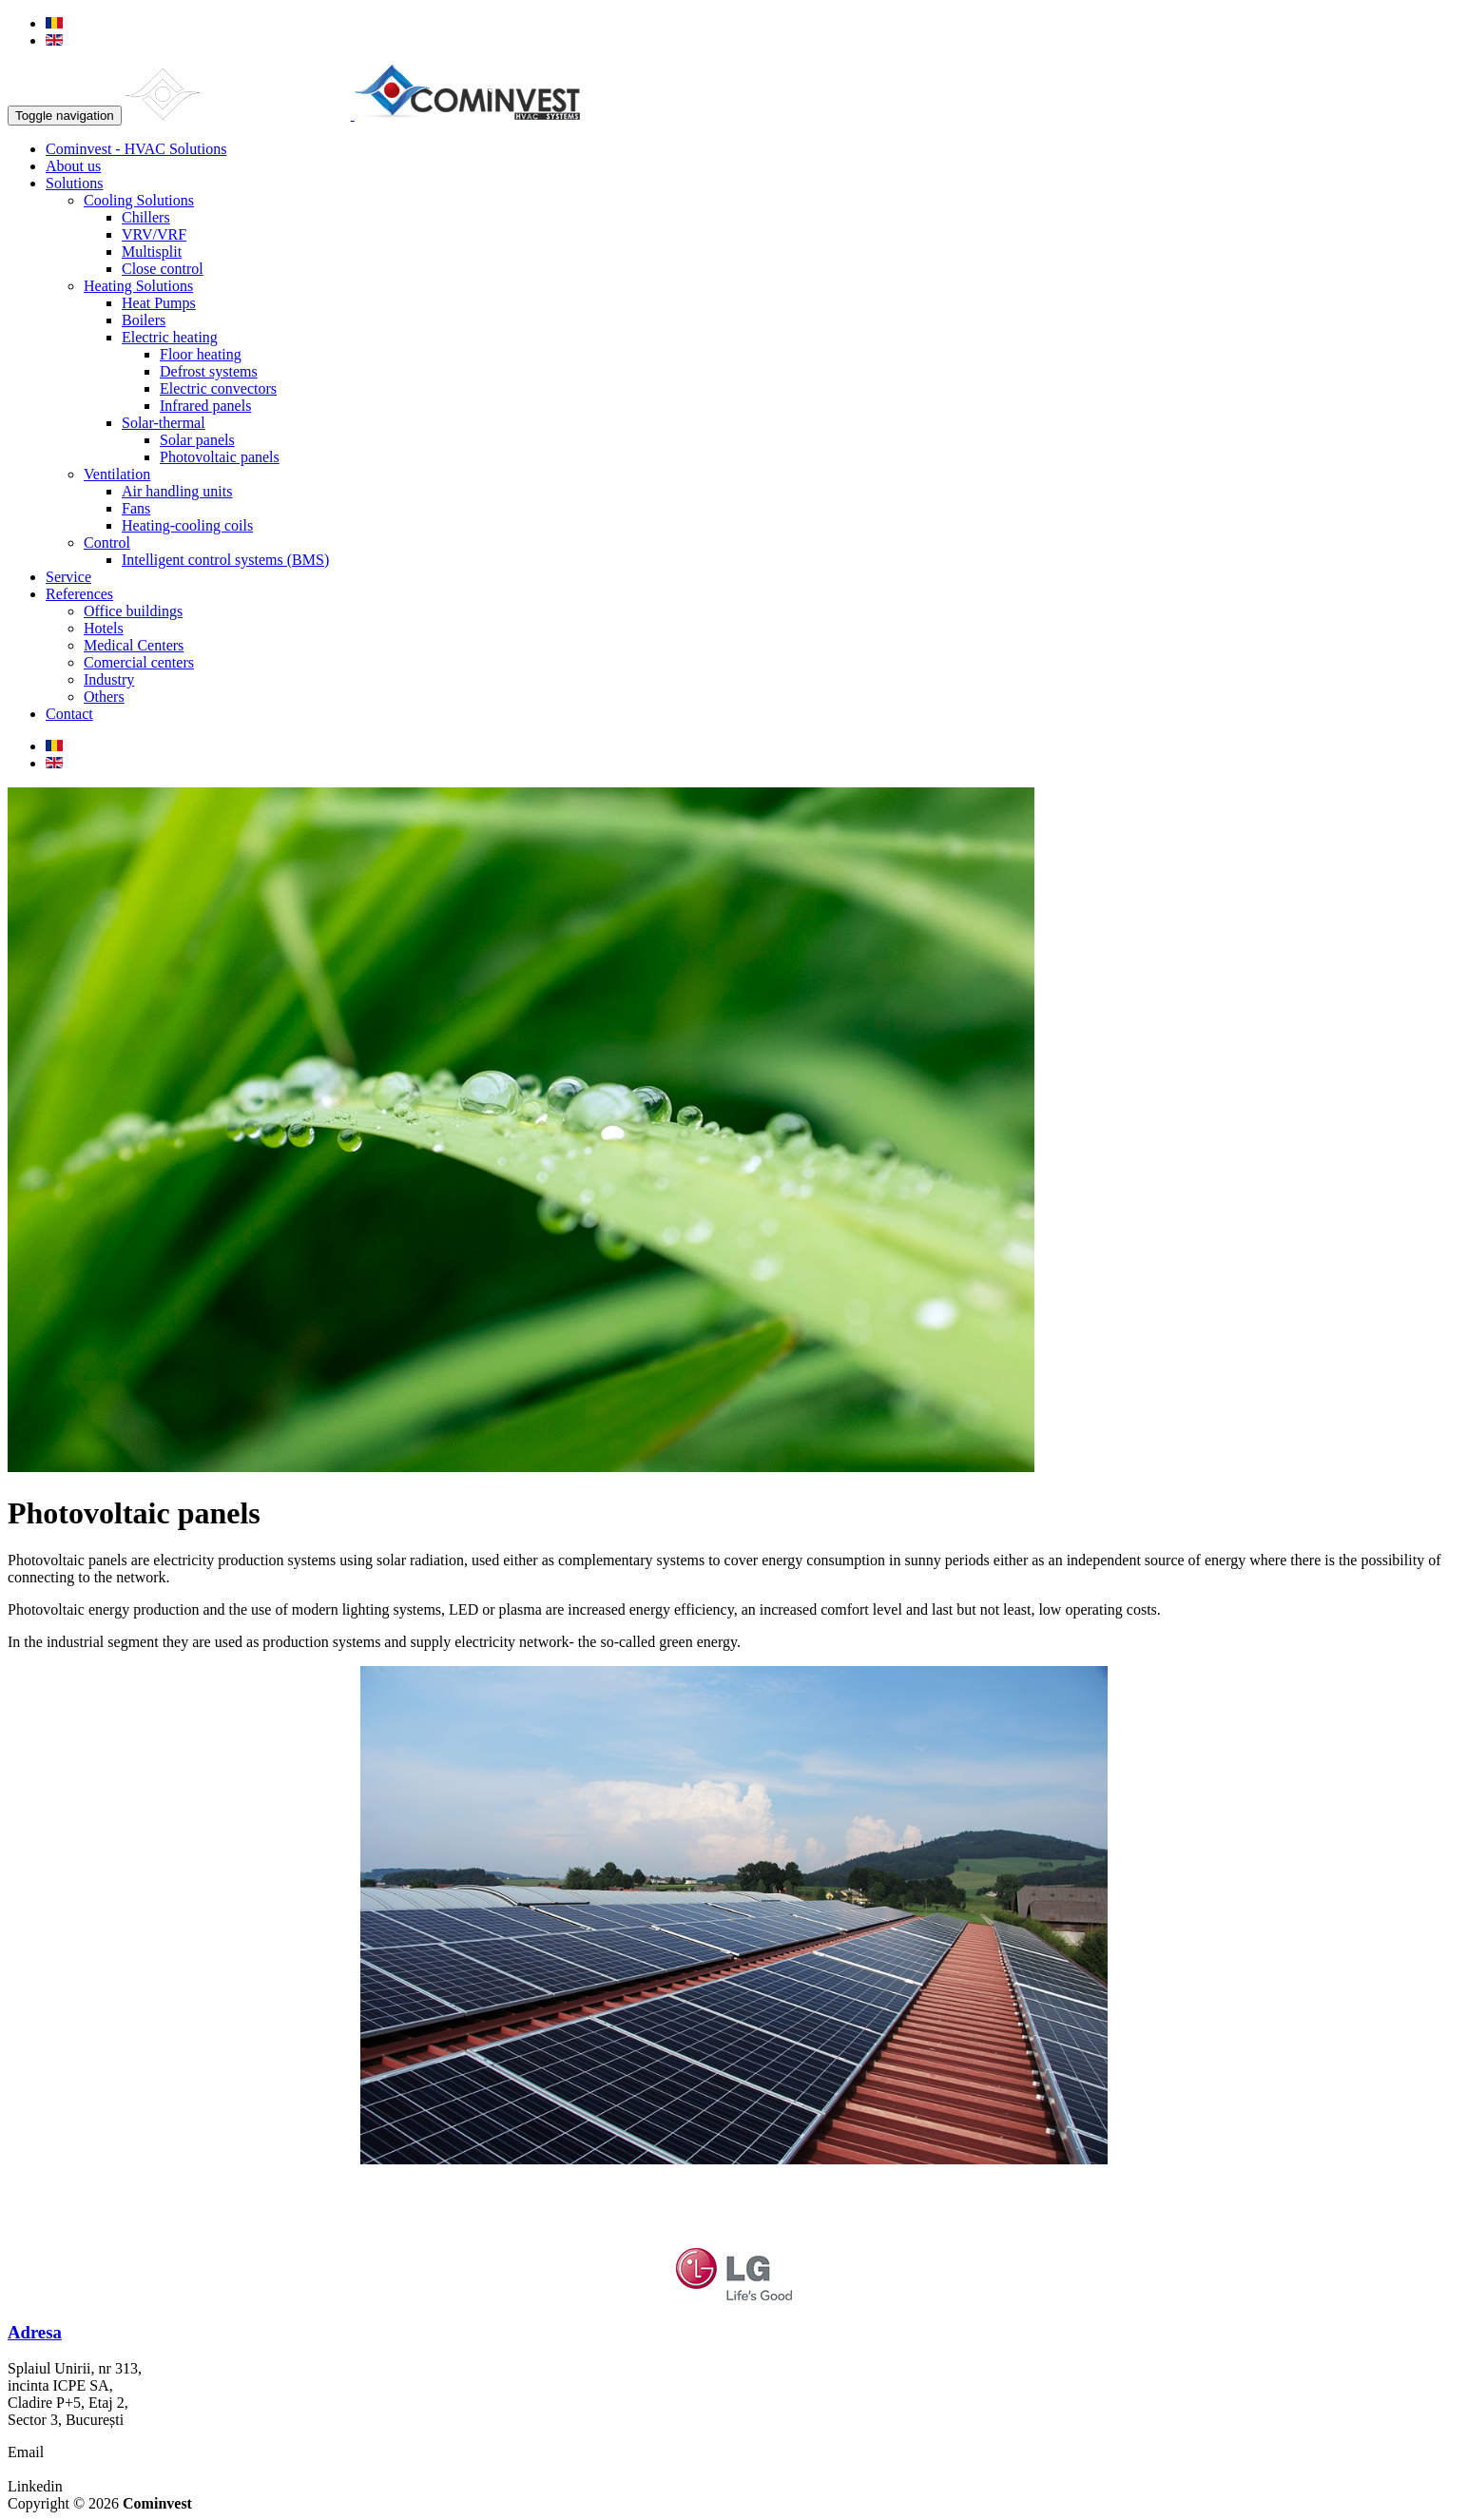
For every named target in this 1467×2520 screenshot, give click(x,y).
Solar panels (197, 440)
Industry (109, 679)
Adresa (35, 2332)
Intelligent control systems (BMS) (225, 560)
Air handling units (177, 491)
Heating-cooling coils (187, 525)
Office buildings (133, 611)
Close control (162, 269)
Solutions (74, 183)
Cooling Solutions (139, 200)
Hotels (104, 628)
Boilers (143, 320)
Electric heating (170, 337)
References (79, 594)
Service (68, 577)
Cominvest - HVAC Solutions (136, 149)
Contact (69, 714)
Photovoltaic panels (220, 457)
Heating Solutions (138, 286)
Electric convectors (218, 388)
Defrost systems (209, 371)
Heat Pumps (159, 303)
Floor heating (200, 354)
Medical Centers (133, 645)
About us (73, 166)
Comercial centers (139, 662)
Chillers (146, 217)
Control (107, 542)
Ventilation (117, 474)
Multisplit (152, 251)
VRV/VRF (154, 234)
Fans (136, 508)
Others (104, 696)
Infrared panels (205, 405)
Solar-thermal (163, 423)
